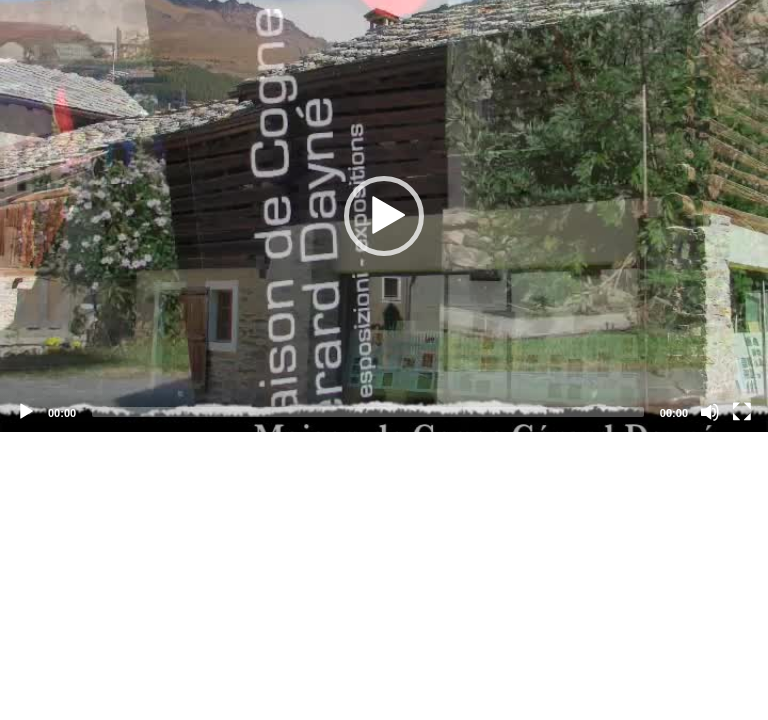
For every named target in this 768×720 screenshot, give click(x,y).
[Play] (26, 412)
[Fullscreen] (742, 412)
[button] (384, 216)
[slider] (368, 412)
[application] (384, 216)
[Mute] (710, 412)
